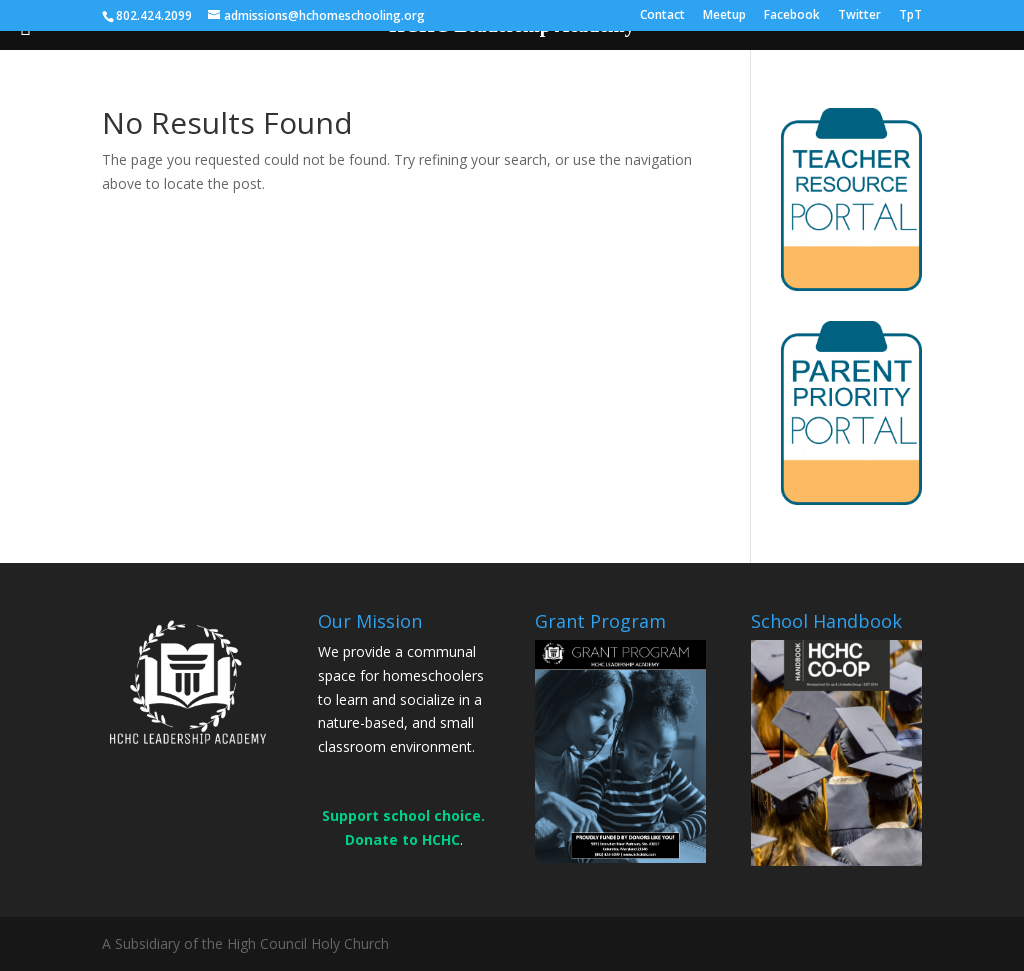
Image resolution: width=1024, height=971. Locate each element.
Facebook (792, 16)
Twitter (859, 16)
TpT (910, 16)
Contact (662, 16)
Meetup (724, 16)
